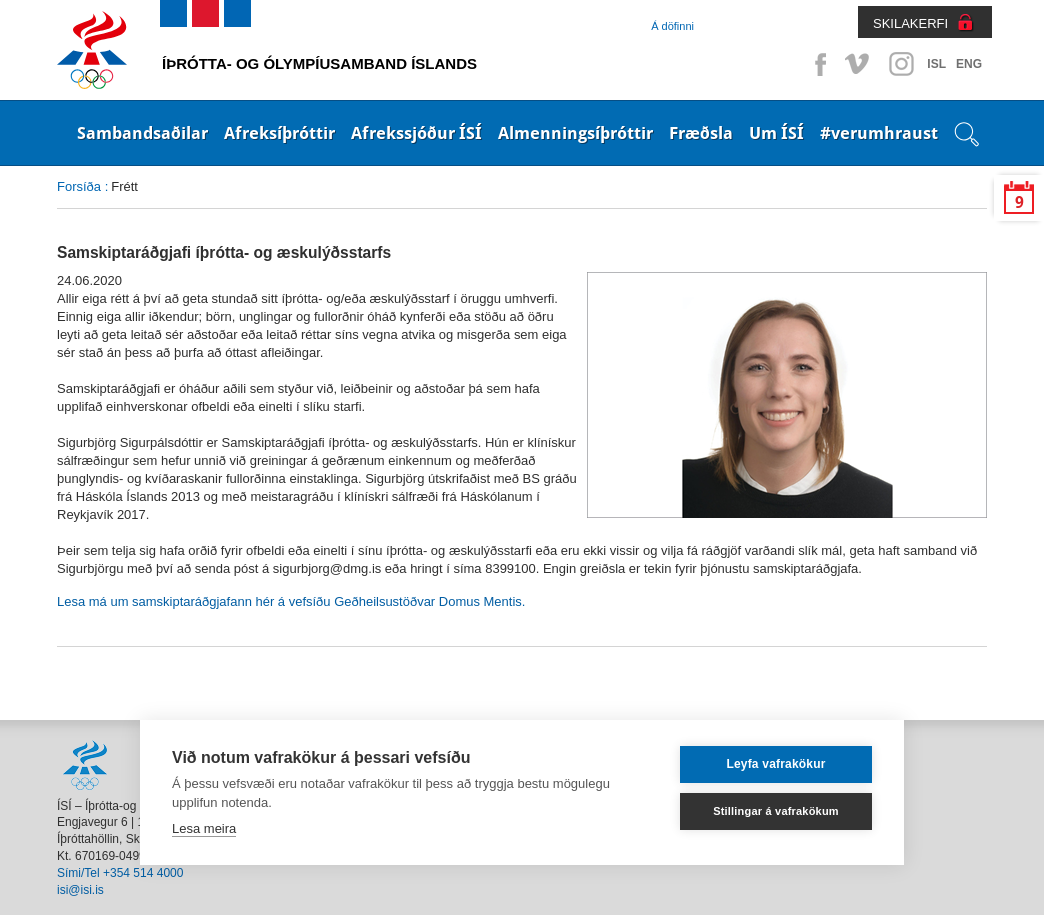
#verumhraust (879, 133)
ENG (969, 64)
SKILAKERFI (910, 23)
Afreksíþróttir (279, 133)
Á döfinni (672, 26)
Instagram (901, 64)
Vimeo (859, 64)
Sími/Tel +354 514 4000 (120, 873)
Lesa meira (204, 828)
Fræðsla (701, 133)
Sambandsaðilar (142, 133)
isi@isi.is (80, 890)
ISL (936, 64)
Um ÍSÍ (776, 133)
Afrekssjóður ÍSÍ (416, 133)
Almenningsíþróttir (575, 133)
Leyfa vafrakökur (775, 764)
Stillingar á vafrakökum (776, 811)
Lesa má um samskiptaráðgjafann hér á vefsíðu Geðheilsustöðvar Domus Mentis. (291, 601)
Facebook (817, 64)
